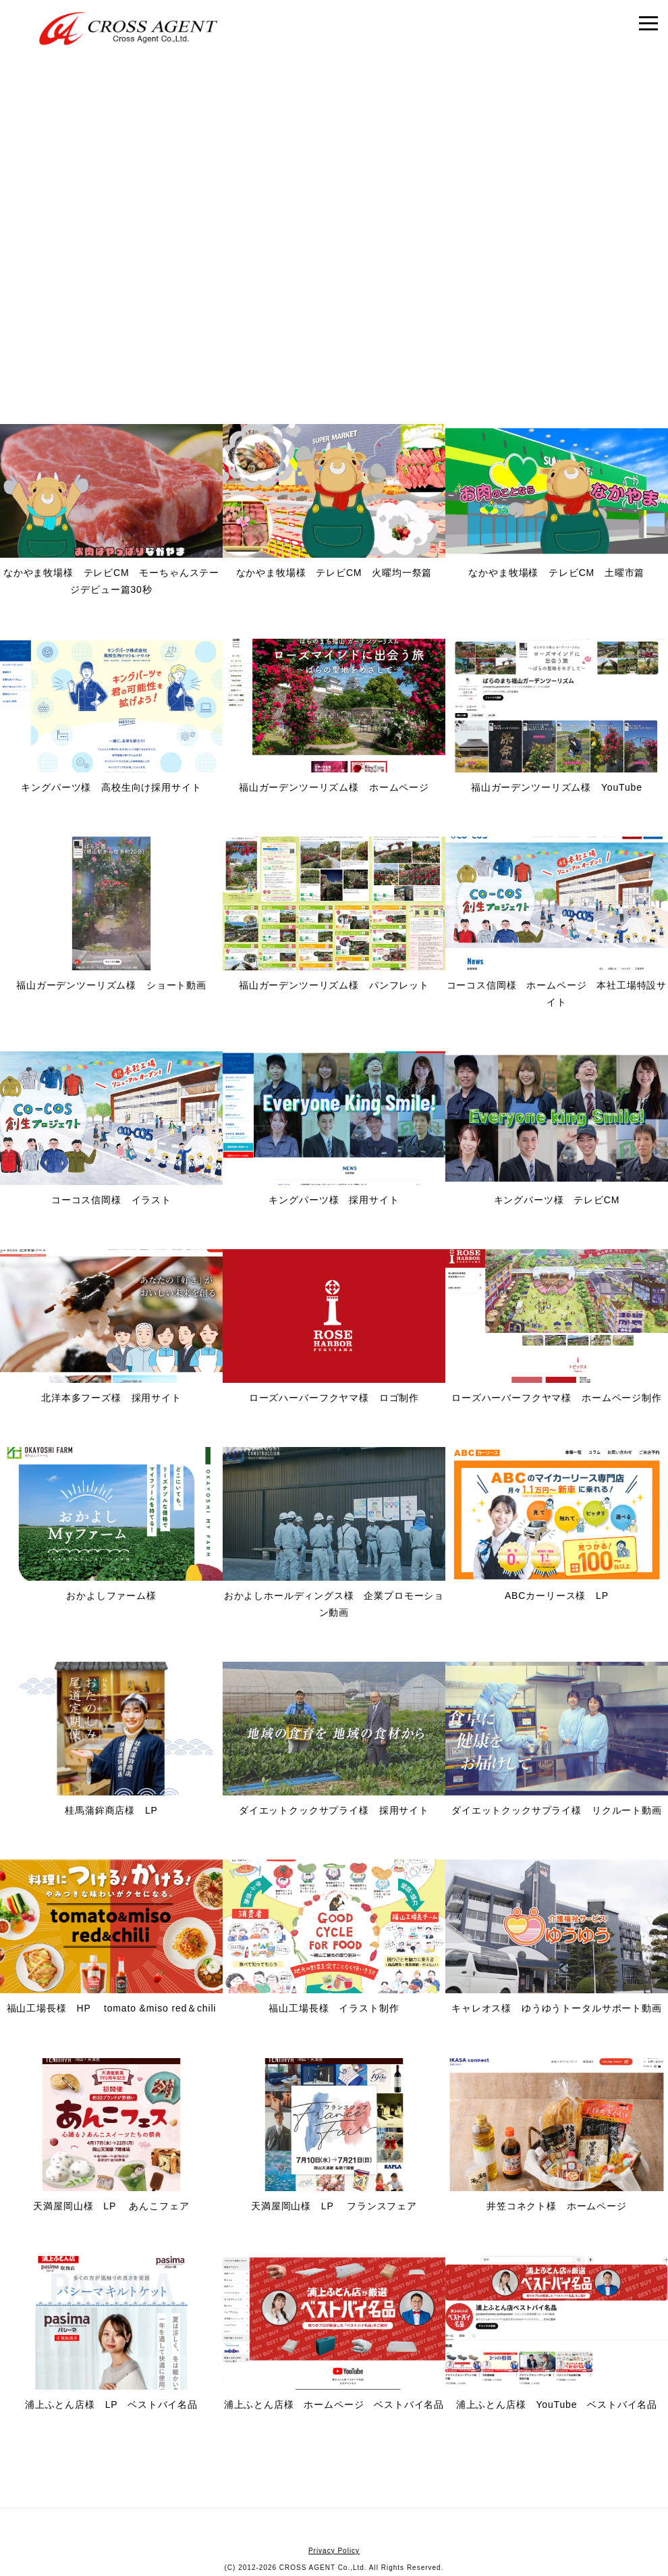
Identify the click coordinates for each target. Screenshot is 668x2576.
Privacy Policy (334, 2550)
